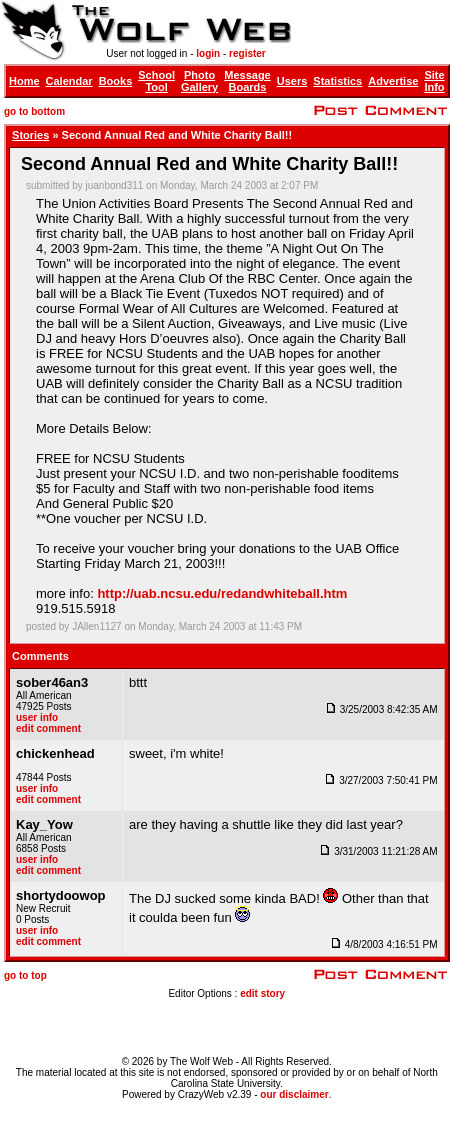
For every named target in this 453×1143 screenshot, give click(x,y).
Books (116, 81)
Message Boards (247, 81)
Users (292, 81)
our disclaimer (294, 1094)
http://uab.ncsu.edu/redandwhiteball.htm (222, 593)
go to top (25, 975)
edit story (262, 993)
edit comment (48, 728)
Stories (30, 135)
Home (24, 81)
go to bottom (34, 111)
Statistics (337, 81)
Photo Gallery (199, 81)
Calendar (69, 81)
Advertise (393, 81)
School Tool (156, 81)
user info (37, 717)
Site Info (434, 81)
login (208, 53)
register (247, 53)
